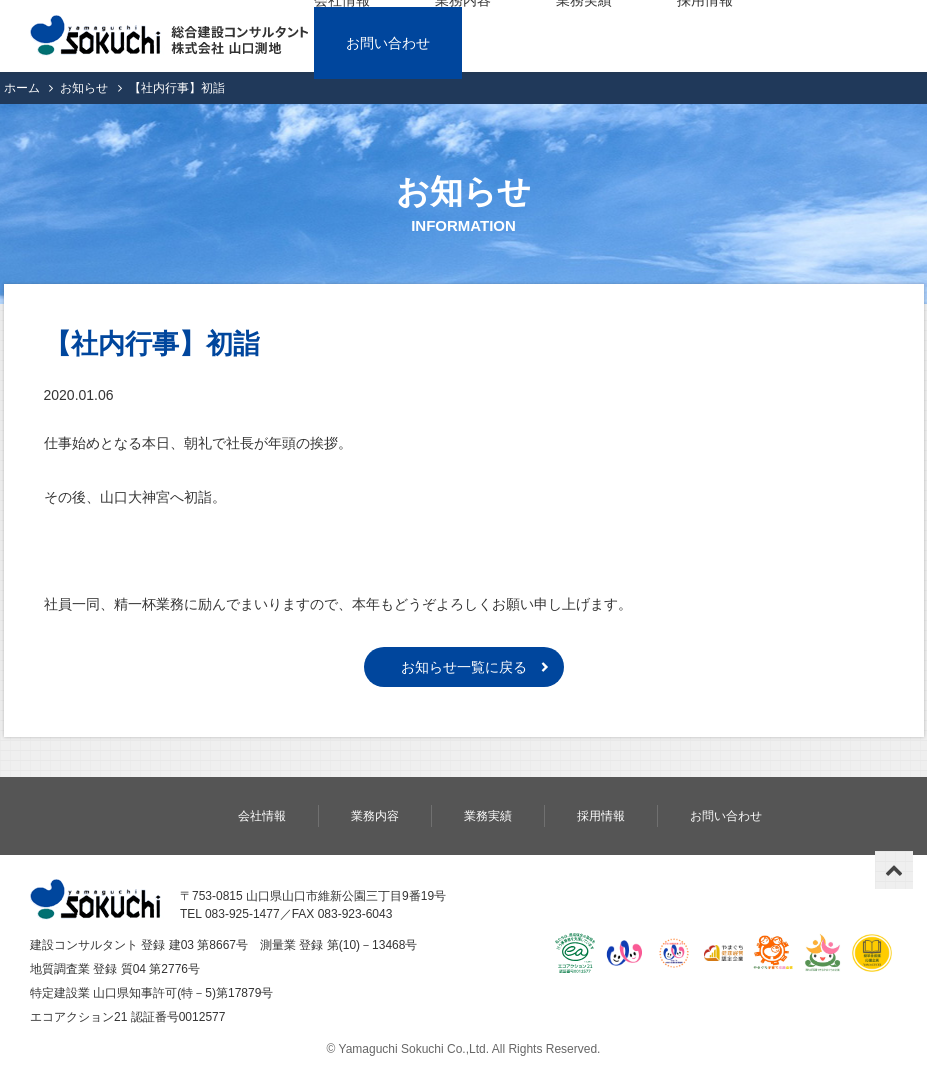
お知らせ (84, 88)
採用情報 (601, 816)
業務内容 (375, 816)
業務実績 (488, 816)
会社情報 (262, 816)
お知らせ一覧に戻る (464, 667)
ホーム (22, 88)
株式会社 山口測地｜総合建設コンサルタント (169, 36)
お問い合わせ (388, 43)
